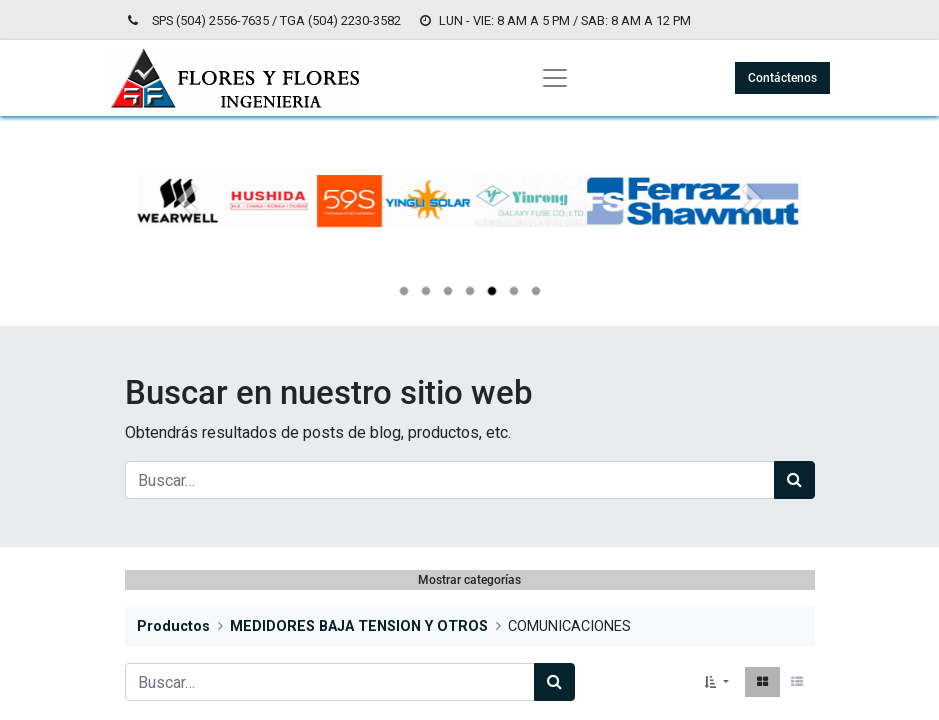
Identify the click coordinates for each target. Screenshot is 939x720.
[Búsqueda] (794, 480)
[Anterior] (187, 233)
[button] (716, 682)
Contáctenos (782, 78)
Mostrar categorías (469, 580)
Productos (173, 626)
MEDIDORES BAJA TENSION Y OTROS (359, 626)
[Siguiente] (753, 233)
